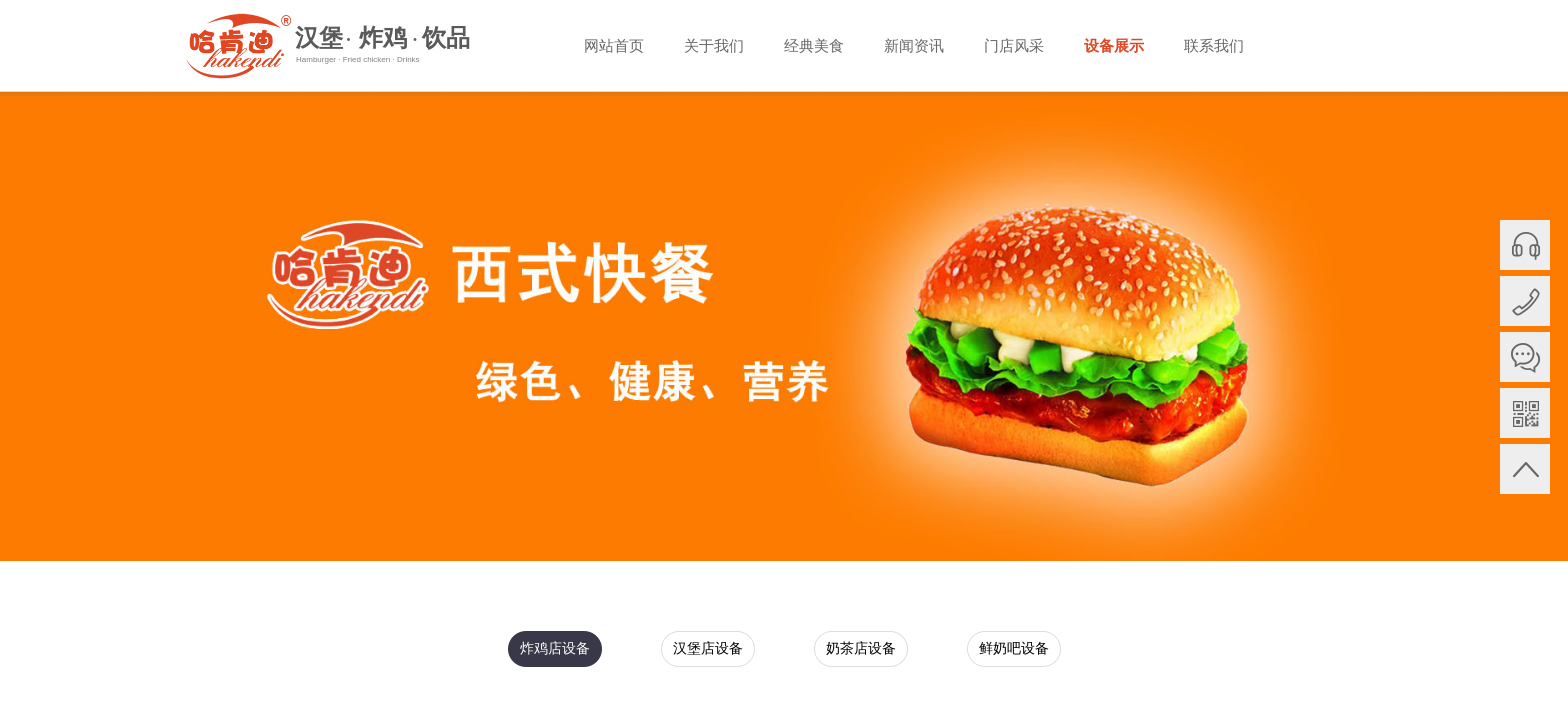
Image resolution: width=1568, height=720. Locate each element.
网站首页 (614, 46)
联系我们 (1214, 46)
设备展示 (1114, 46)
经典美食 (814, 46)
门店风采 (1014, 46)
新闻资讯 (914, 46)
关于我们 (714, 46)
